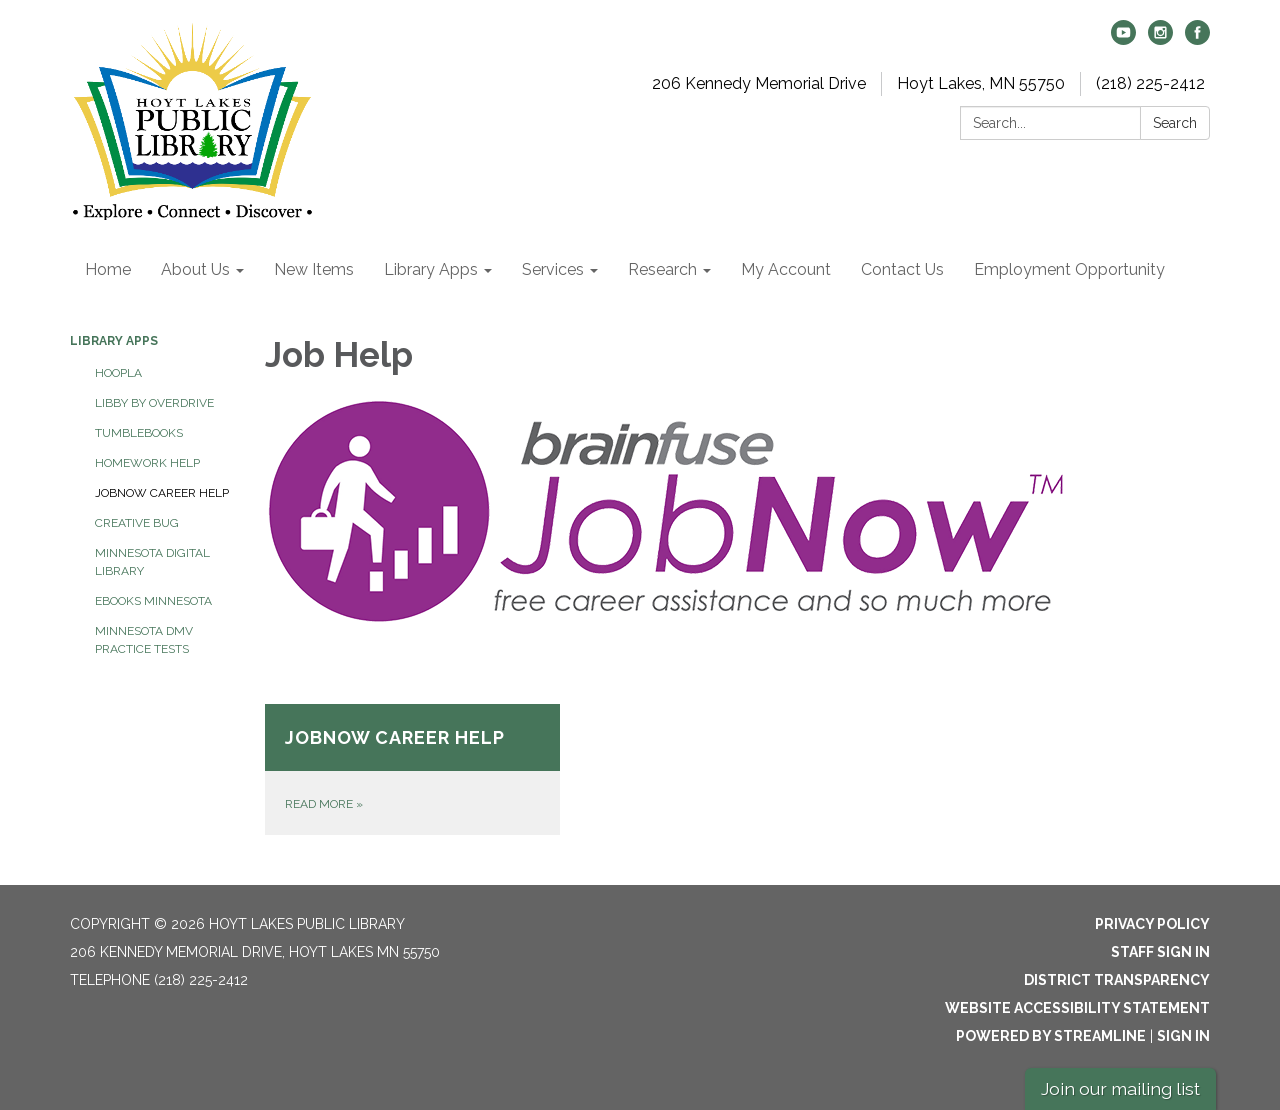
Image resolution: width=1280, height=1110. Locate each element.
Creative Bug (137, 523)
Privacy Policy (1152, 924)
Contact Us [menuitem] (902, 269)
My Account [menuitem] (786, 269)
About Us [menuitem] (195, 269)
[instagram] (1160, 39)
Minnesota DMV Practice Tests (144, 640)
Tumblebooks (139, 433)
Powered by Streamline (1051, 1036)
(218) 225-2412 (1150, 83)
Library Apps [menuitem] (431, 269)
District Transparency (1117, 980)
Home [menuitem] (108, 269)
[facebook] (1197, 39)
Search (1175, 123)
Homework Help (147, 463)
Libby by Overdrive (154, 403)
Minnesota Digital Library (152, 562)
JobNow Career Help (162, 493)
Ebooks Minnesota (153, 601)
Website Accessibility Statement (1077, 1008)
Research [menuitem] (662, 269)
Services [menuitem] (553, 269)
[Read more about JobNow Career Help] (412, 769)
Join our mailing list (1120, 1088)
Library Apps (114, 341)
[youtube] (1123, 39)
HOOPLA (118, 373)
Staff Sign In (1160, 952)
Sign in (1183, 1036)
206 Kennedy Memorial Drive (759, 83)
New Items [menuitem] (314, 269)
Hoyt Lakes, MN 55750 (981, 83)
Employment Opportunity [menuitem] (1069, 269)
